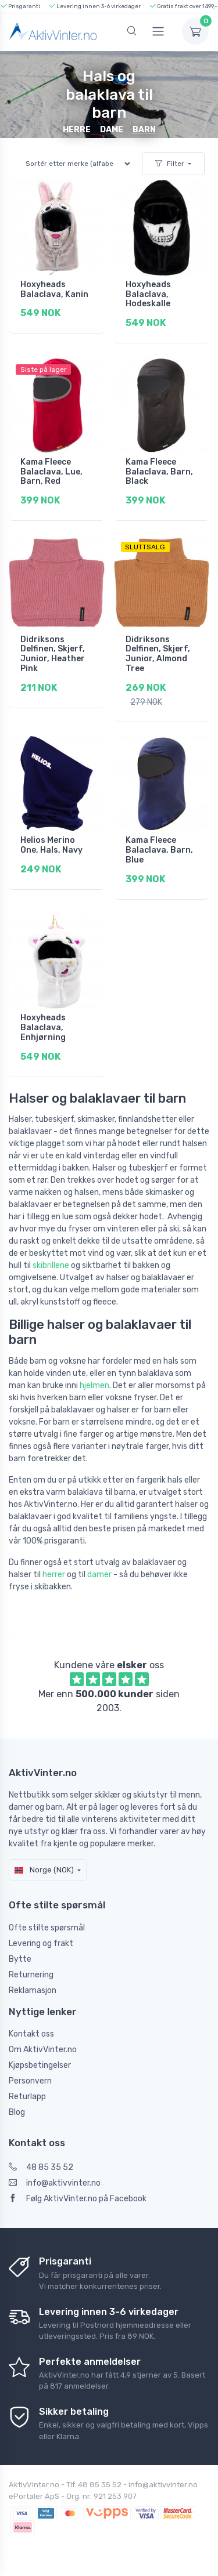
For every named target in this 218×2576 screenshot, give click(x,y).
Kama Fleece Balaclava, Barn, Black (159, 472)
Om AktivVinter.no (43, 2050)
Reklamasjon (32, 1990)
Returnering (31, 1975)
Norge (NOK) (44, 1869)
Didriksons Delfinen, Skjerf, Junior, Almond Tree (158, 654)
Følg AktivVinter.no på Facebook (77, 2199)
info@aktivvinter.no (55, 2183)
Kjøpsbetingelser (40, 2065)
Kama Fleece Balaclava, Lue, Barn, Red (51, 472)
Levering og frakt (41, 1943)
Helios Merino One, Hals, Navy (51, 845)
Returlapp (27, 2097)
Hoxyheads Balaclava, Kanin (54, 289)
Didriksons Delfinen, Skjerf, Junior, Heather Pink (52, 654)
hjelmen (94, 1385)
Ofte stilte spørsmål (47, 1928)
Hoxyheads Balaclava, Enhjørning (43, 1027)
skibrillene (51, 1265)
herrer (53, 1574)
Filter (169, 164)
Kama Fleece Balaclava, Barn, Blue (159, 850)
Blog (17, 2112)
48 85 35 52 (41, 2167)
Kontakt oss (31, 2034)
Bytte (20, 1959)
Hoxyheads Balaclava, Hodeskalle (148, 294)
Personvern (30, 2081)
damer (99, 1574)
